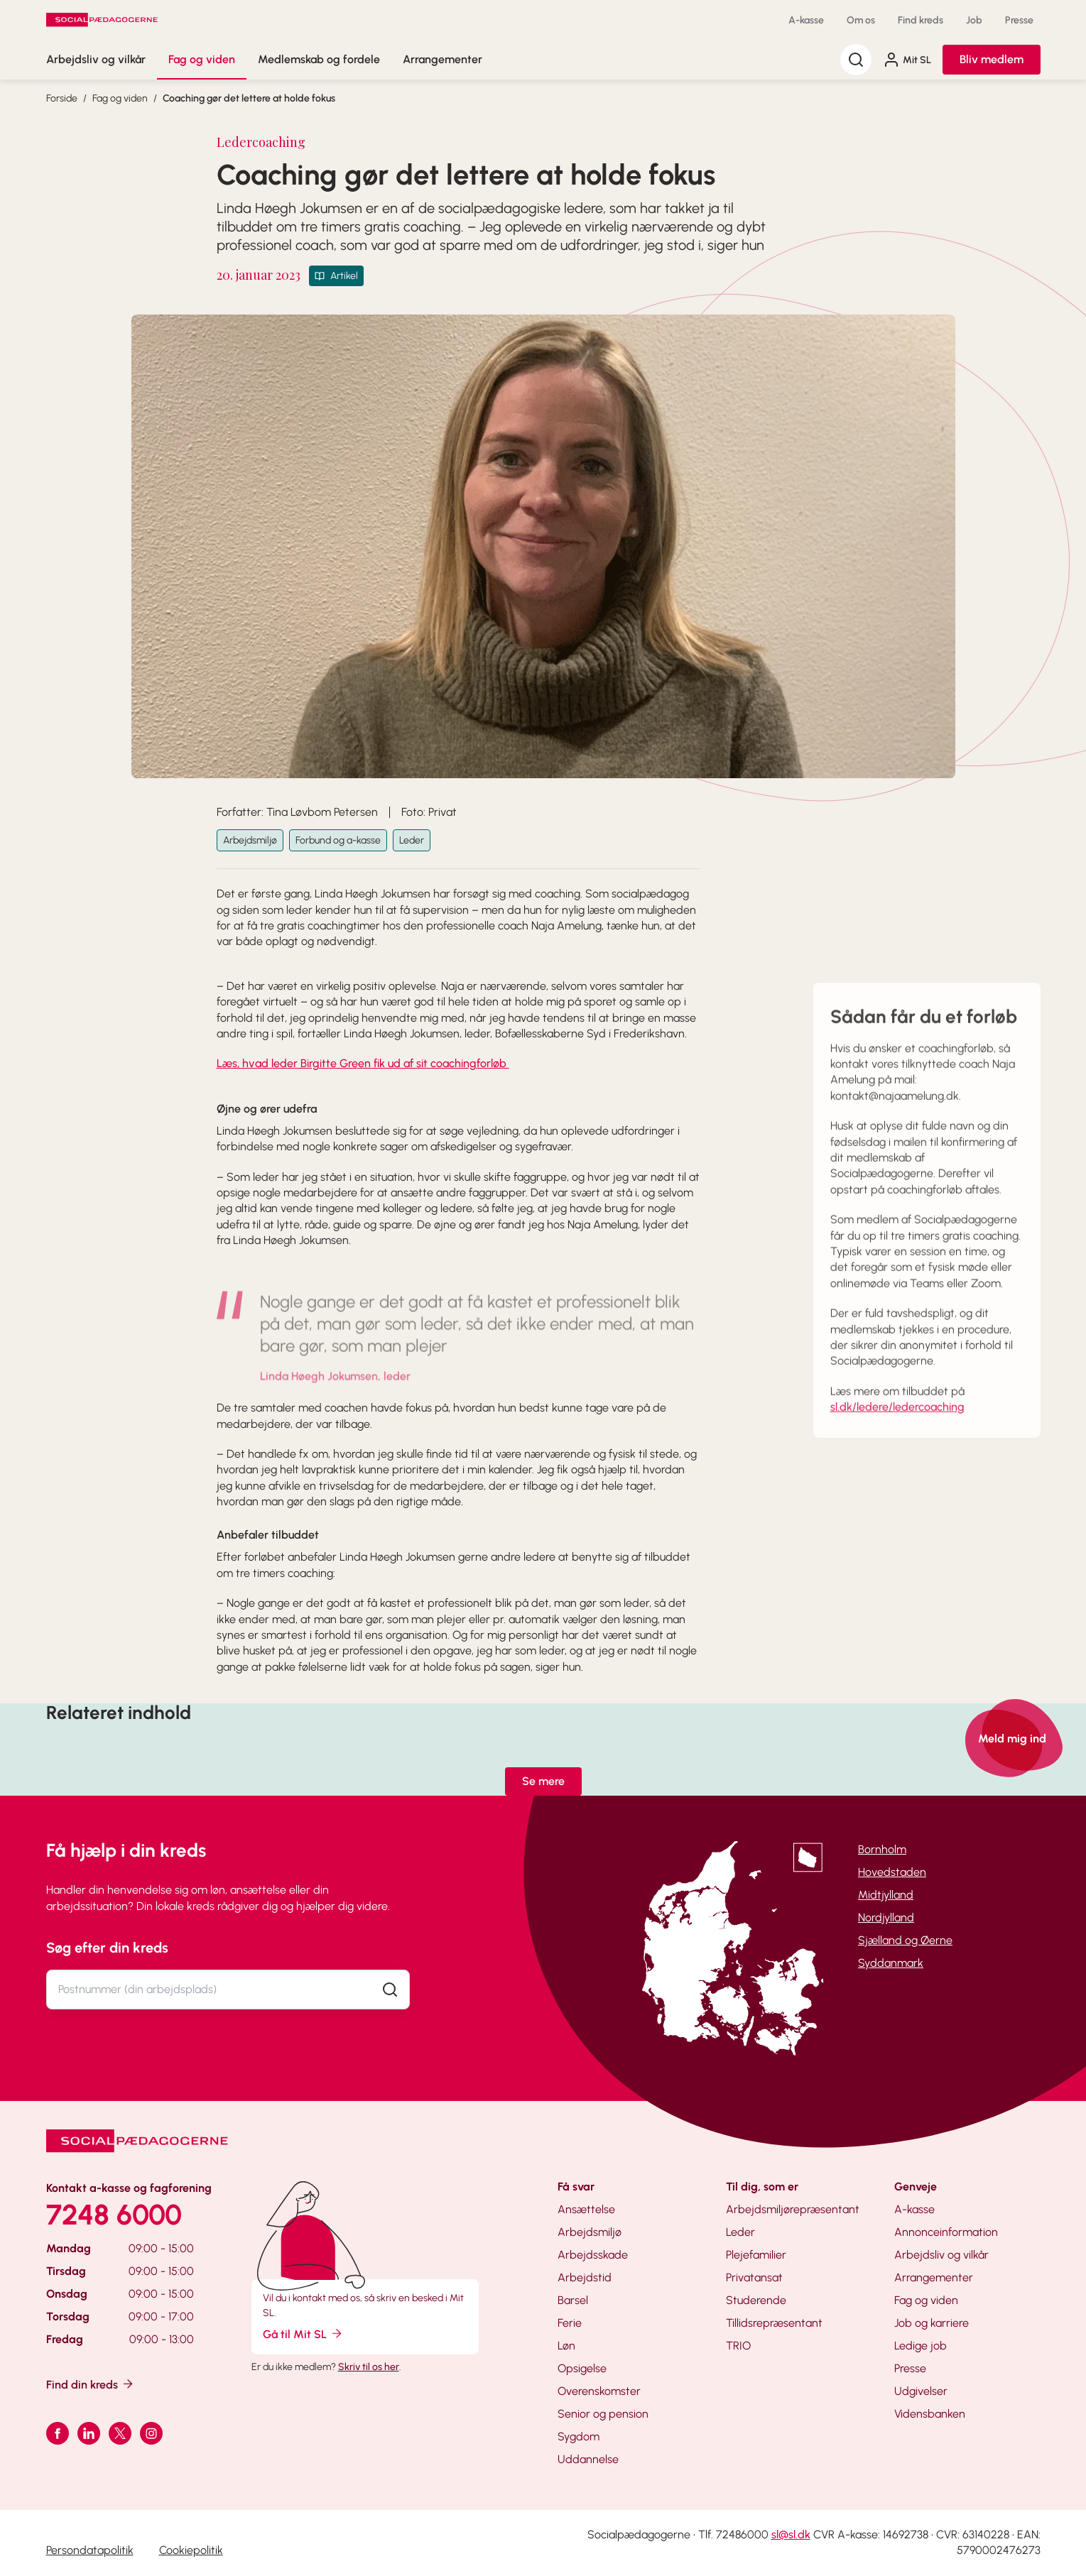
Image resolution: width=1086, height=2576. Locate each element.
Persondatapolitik (90, 2550)
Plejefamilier (756, 2254)
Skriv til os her (368, 2367)
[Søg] (855, 59)
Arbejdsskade (593, 2254)
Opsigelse (582, 2368)
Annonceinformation (946, 2232)
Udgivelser (920, 2391)
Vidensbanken (929, 2414)
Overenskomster (599, 2391)
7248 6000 (114, 2214)
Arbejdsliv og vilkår (96, 59)
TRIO (738, 2345)
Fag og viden (201, 59)
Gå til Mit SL (303, 2333)
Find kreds (920, 20)
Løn (566, 2345)
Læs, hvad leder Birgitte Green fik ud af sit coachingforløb (363, 1063)
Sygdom (578, 2436)
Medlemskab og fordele (319, 59)
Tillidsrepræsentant (774, 2323)
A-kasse (806, 20)
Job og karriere (931, 2323)
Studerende (756, 2300)
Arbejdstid (585, 2277)
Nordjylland (886, 1917)
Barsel (573, 2300)
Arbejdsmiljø (250, 840)
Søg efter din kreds (107, 1947)
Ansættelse (586, 2209)
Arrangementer (442, 59)
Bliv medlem (991, 59)
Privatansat (754, 2277)
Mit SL (907, 59)
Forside (61, 98)
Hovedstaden (892, 1872)
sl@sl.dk (790, 2534)
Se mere (543, 1781)
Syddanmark (890, 1963)
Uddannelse (588, 2459)
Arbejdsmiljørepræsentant (792, 2209)
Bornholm (882, 1849)
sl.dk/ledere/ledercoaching (897, 1423)
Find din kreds (90, 2383)
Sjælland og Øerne (905, 1940)
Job (974, 20)
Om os (861, 20)
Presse (1019, 20)
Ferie (570, 2323)
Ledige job (920, 2345)
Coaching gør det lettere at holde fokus (249, 98)
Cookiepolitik (191, 2550)
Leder (411, 840)
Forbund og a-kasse (338, 840)
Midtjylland (885, 1894)
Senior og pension (603, 2414)
